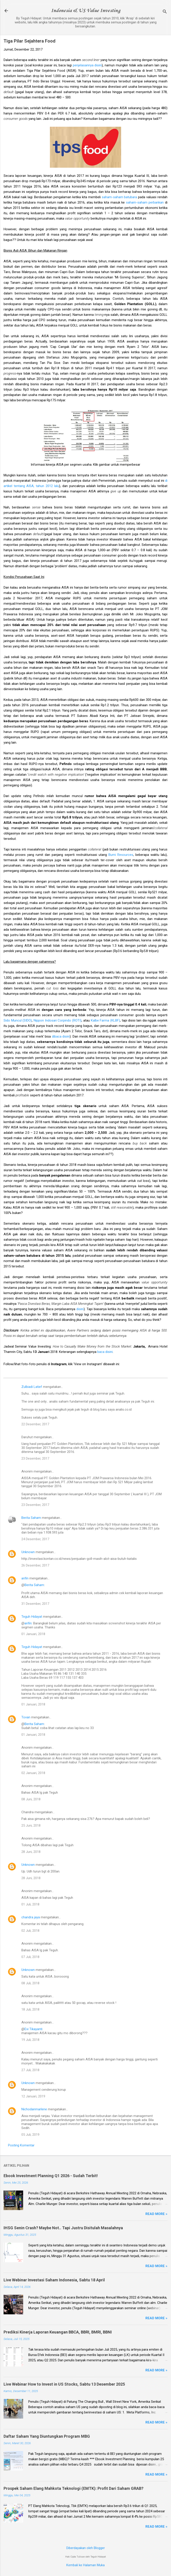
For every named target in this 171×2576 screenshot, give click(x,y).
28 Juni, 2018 (31, 1852)
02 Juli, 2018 (30, 1931)
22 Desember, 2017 (35, 1424)
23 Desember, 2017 (35, 1458)
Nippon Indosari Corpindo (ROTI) (57, 1020)
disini (80, 1309)
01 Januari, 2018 (33, 1634)
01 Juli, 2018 (30, 1904)
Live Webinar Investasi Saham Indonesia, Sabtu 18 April (54, 2280)
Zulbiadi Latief (31, 1387)
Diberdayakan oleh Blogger (85, 2548)
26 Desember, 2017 (35, 1565)
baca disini (105, 1352)
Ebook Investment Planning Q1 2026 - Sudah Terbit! (51, 2175)
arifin (24, 1578)
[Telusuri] (164, 12)
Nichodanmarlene (34, 2109)
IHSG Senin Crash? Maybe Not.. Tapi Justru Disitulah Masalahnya (63, 2227)
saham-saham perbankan (145, 202)
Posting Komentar (21, 2145)
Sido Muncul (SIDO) (18, 1020)
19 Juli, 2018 (30, 2040)
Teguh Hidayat (31, 1617)
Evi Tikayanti (33, 2029)
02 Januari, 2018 (33, 1773)
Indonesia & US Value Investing (85, 11)
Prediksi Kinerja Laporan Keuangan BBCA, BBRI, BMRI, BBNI (58, 2332)
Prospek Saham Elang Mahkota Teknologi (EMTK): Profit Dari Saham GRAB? (73, 2488)
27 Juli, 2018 (30, 2070)
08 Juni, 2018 (31, 1799)
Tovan (25, 1717)
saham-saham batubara (119, 197)
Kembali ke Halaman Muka (85, 2565)
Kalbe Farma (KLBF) (105, 1020)
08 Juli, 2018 (30, 1983)
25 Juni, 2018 (31, 1825)
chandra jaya (30, 1917)
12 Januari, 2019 (33, 2096)
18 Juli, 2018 (30, 2009)
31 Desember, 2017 (35, 1604)
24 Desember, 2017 (35, 1539)
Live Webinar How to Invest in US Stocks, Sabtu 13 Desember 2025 (64, 2384)
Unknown (28, 1552)
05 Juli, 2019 (30, 2135)
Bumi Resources (120, 855)
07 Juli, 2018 (30, 1957)
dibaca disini (61, 1036)
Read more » (156, 2214)
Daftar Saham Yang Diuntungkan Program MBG (47, 2436)
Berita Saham (31, 1518)
